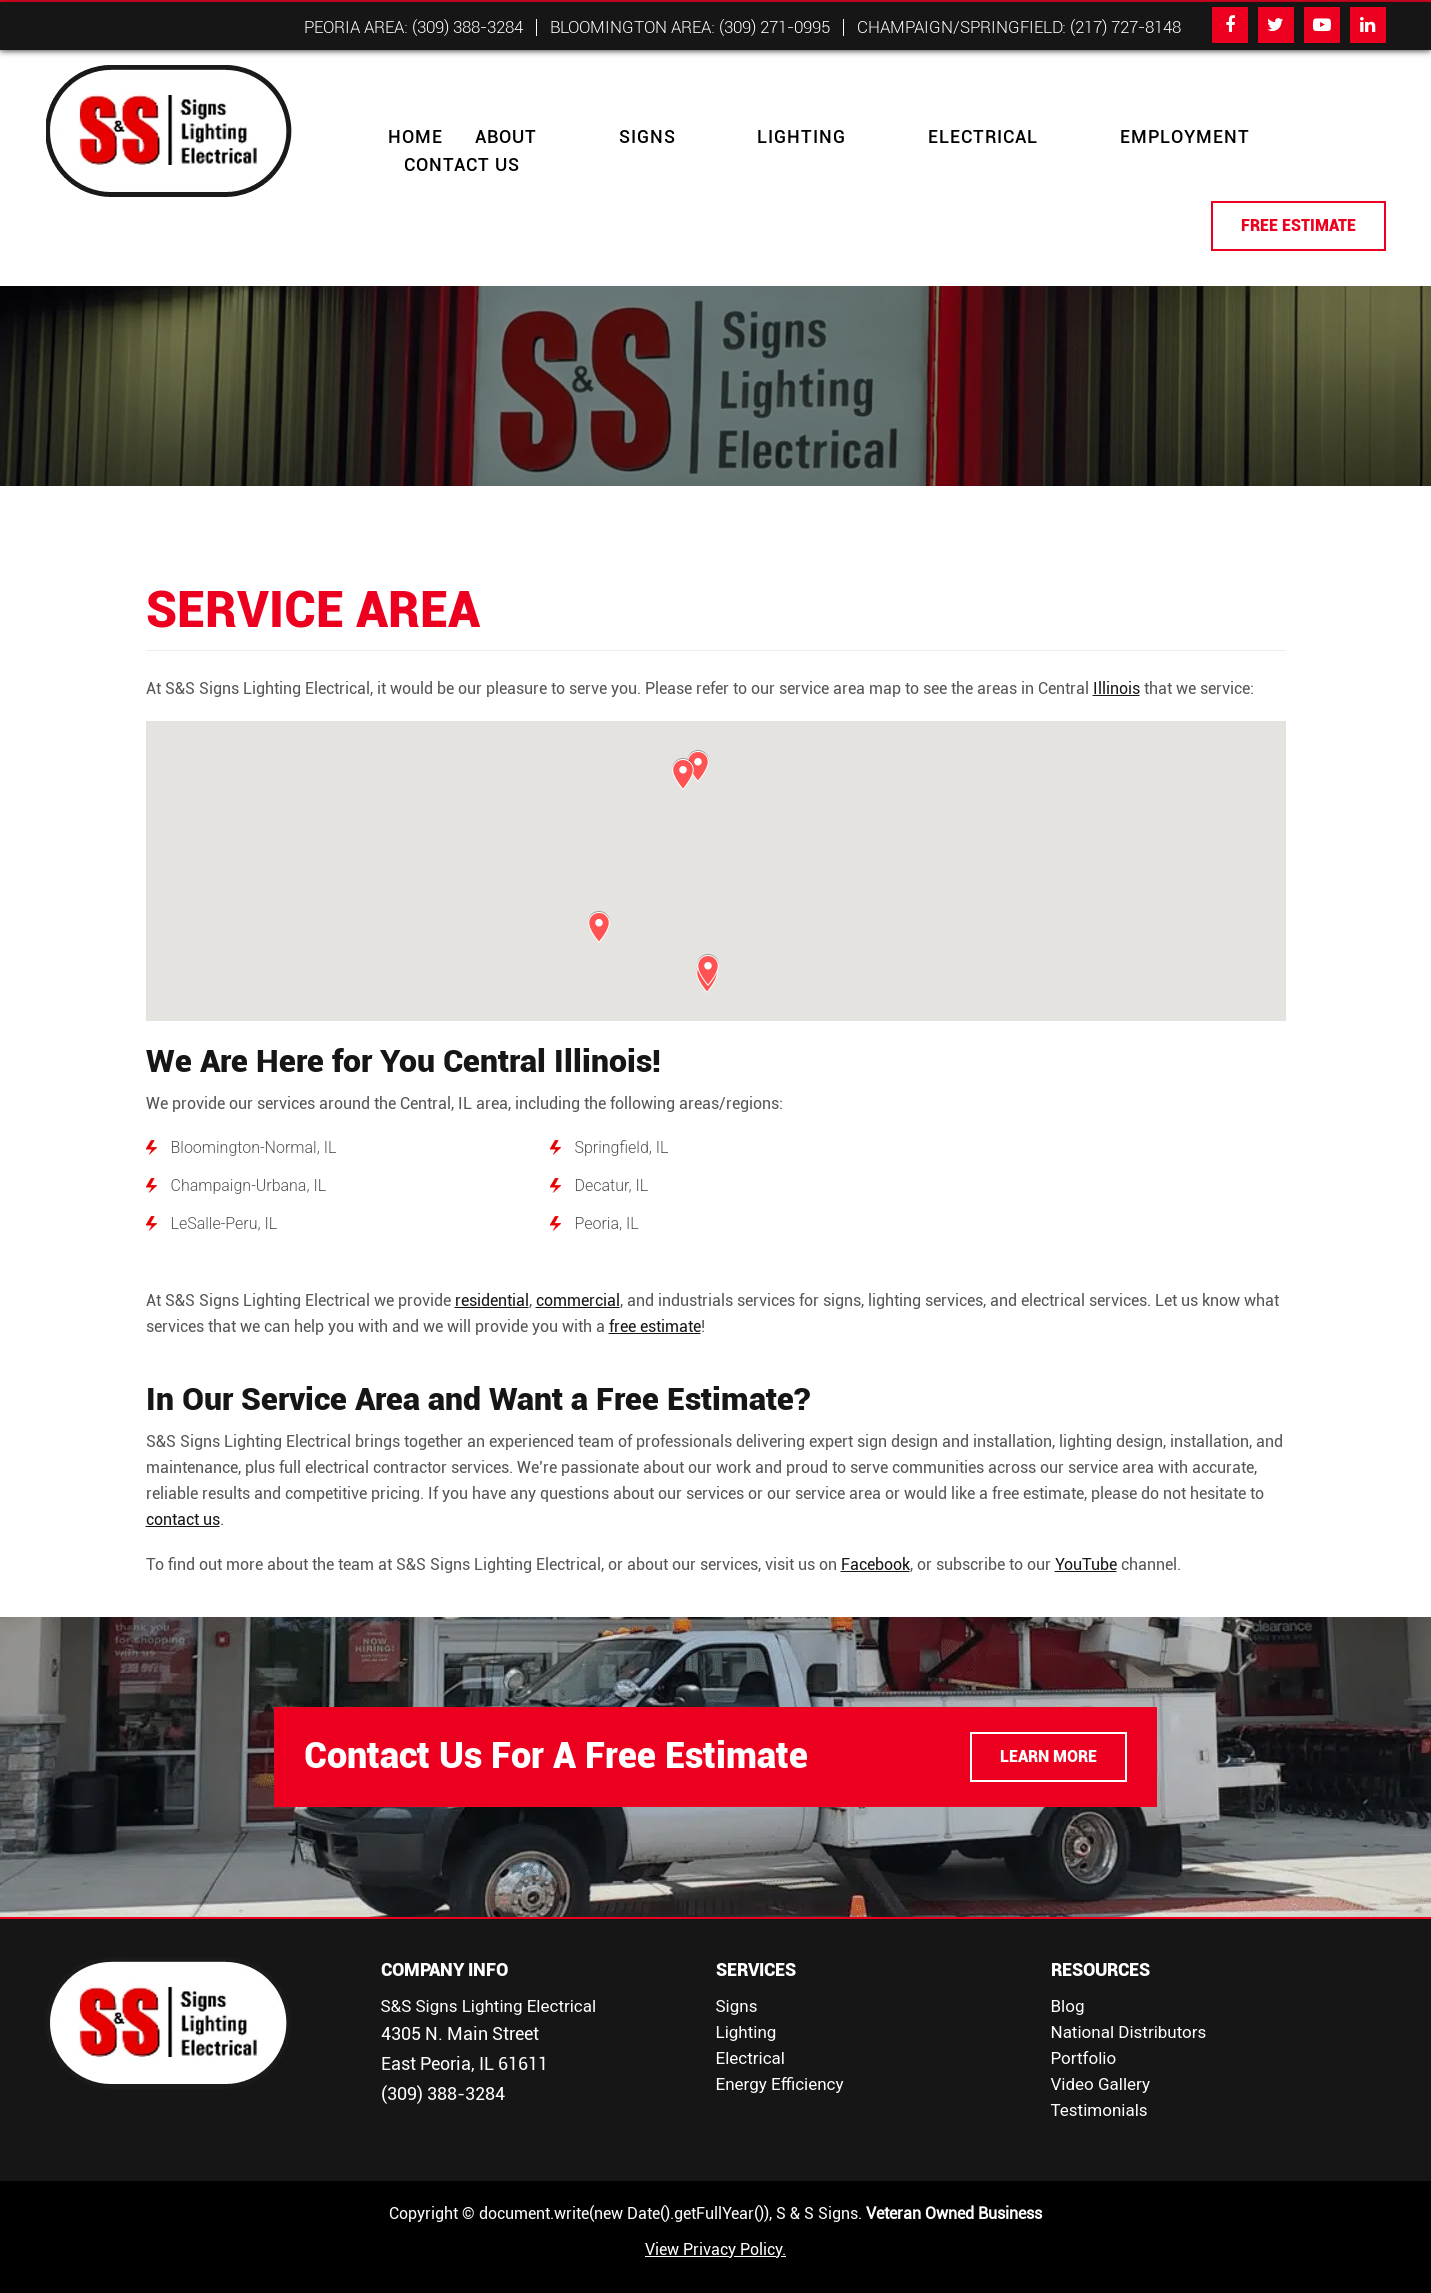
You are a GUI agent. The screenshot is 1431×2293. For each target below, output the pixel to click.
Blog (1068, 1978)
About (506, 137)
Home (415, 137)
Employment (986, 137)
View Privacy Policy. (715, 2221)
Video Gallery (1101, 2056)
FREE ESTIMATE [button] (1298, 197)
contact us (183, 1491)
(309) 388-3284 (443, 2065)
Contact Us (1141, 137)
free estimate (655, 1298)
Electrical (834, 137)
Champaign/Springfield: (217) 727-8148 (1019, 27)
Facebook (875, 1536)
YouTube (1086, 1536)
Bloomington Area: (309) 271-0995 (690, 27)
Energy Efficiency (780, 2056)
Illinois (1116, 660)
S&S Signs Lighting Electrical (489, 1978)
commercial (578, 1272)
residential (492, 1272)
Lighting (702, 137)
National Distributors (1129, 2004)
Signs (597, 137)
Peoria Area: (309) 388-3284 (413, 27)
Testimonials (1099, 2082)
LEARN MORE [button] (1048, 1728)
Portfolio (1084, 2030)
